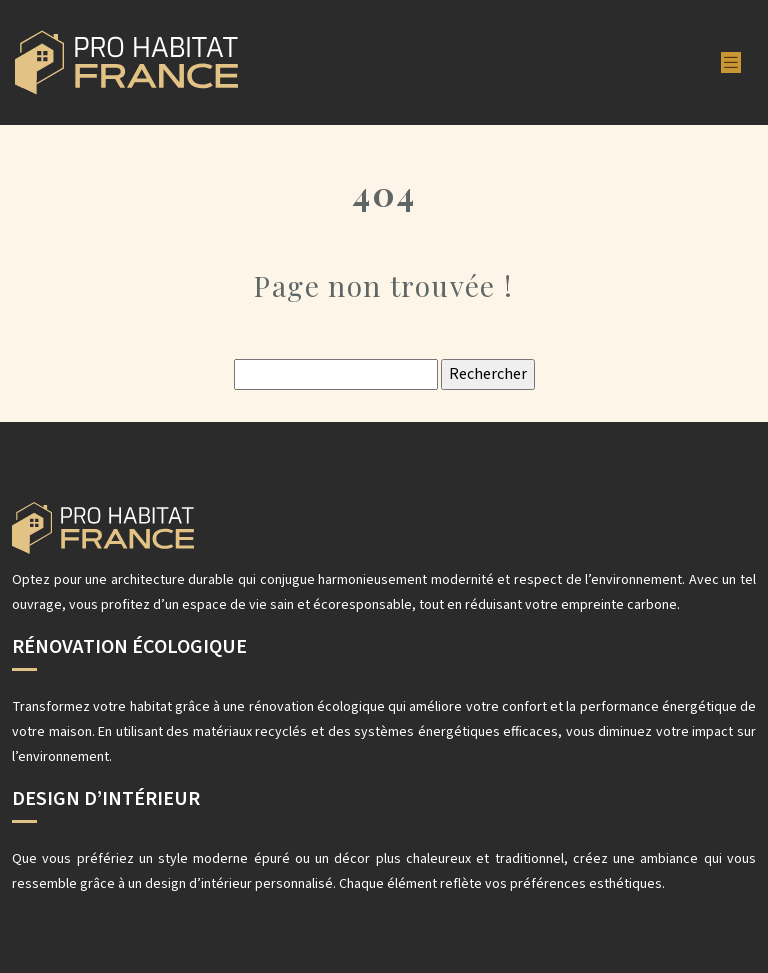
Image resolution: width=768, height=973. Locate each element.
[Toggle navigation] (731, 63)
